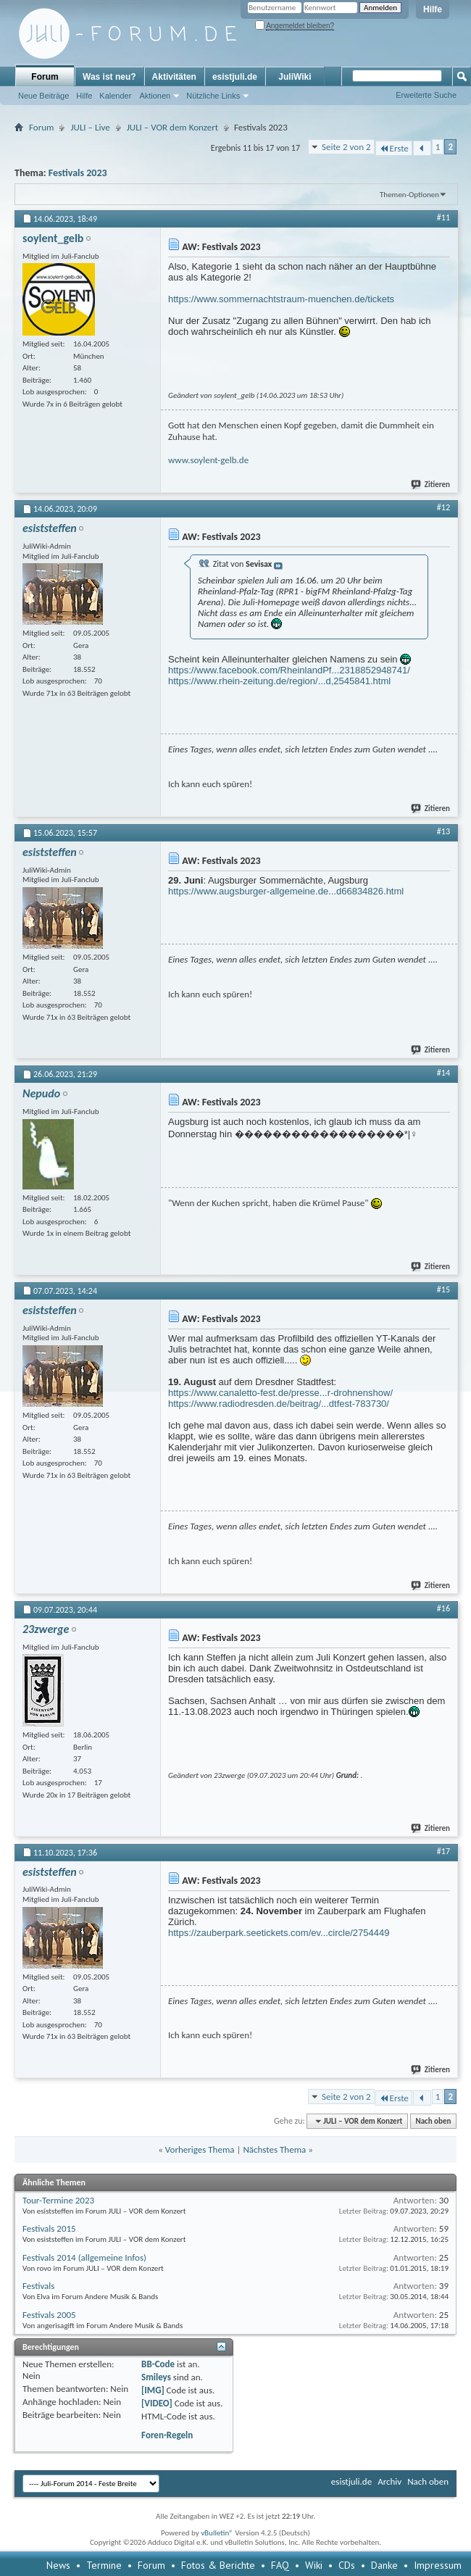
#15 (443, 1289)
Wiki (313, 2565)
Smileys (156, 2377)
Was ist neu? (109, 77)
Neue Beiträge (43, 95)
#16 (443, 1608)
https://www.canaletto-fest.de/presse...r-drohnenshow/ (280, 1392)
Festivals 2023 (78, 173)
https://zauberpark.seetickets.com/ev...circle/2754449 (278, 1932)
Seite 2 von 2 (346, 146)
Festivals (38, 2285)
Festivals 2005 (49, 2314)
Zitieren (431, 484)
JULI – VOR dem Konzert (172, 127)
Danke (384, 2565)
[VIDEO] (156, 2403)
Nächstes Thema (274, 2149)
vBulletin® (217, 2533)
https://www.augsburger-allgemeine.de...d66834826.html (286, 891)
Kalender (115, 95)
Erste (394, 148)
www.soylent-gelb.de (208, 459)
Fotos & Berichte (218, 2565)
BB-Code (158, 2364)
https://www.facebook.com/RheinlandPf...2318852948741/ (289, 670)
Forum (44, 77)
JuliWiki (294, 77)
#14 (443, 1073)
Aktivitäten (174, 77)
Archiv (389, 2481)
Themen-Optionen (409, 194)
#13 (443, 831)
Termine (104, 2565)
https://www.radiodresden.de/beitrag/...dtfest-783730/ (278, 1403)
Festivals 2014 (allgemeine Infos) (84, 2257)
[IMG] (152, 2390)
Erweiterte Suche (426, 95)
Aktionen (154, 95)
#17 (443, 1851)
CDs (346, 2565)
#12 (443, 507)
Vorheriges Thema (200, 2149)
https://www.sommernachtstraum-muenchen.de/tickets (281, 299)
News (58, 2565)
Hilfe (432, 9)
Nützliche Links (213, 95)
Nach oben (433, 2121)
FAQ (280, 2565)
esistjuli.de (234, 77)
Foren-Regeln (167, 2435)
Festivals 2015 (49, 2228)
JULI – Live (89, 127)
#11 (443, 217)
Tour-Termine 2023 (58, 2200)
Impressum (438, 2565)
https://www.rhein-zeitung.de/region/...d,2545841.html (279, 681)
